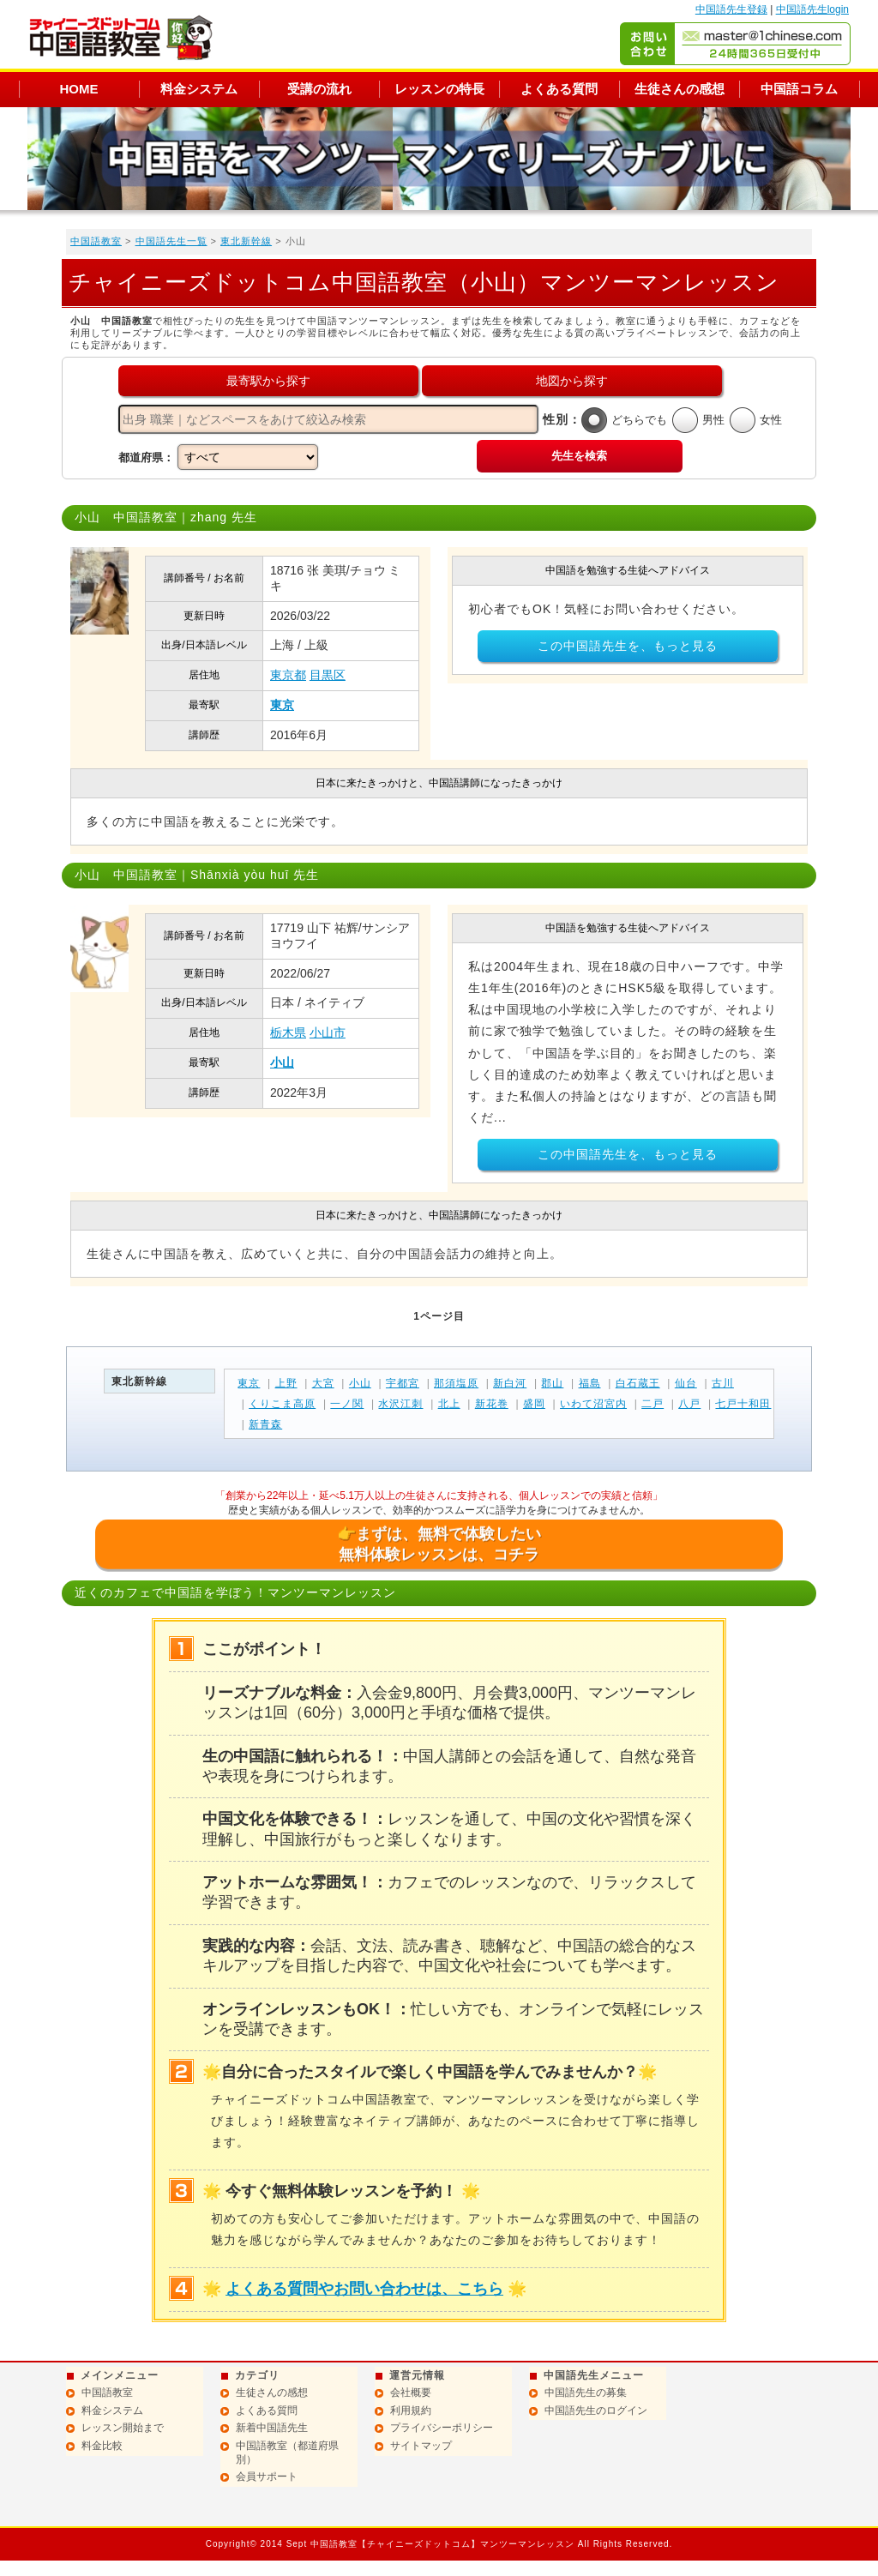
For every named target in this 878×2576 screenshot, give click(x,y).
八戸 (689, 1404)
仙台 (686, 1383)
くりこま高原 (282, 1404)
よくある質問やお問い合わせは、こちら (364, 2288)
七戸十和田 (743, 1404)
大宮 (323, 1383)
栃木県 (288, 1032)
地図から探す (572, 381)
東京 (282, 705)
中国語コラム (799, 88)
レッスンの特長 (439, 88)
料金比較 (102, 2446)
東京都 (288, 675)
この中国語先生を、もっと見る (628, 646)
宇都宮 (402, 1383)
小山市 (328, 1032)
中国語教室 (96, 241)
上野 (286, 1383)
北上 (449, 1404)
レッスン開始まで (122, 2428)
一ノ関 (347, 1404)
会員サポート (267, 2477)
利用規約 (410, 2410)
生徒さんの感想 (679, 88)
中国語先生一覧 (171, 241)
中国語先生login (812, 9)
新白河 (509, 1383)
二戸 (652, 1404)
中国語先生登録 (731, 9)
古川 (723, 1383)
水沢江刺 (400, 1404)
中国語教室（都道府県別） (287, 2452)
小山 (282, 1062)
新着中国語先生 (272, 2428)
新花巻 (491, 1404)
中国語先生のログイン (595, 2410)
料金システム (199, 88)
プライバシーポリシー (441, 2428)
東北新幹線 (246, 241)
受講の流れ (319, 88)
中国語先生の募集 (585, 2392)
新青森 (265, 1424)
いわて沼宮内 (593, 1404)
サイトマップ (421, 2446)
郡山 (552, 1383)
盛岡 (534, 1404)
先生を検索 (579, 455)
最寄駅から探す (268, 381)
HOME (79, 88)
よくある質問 (559, 88)
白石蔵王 (638, 1383)
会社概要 (410, 2392)
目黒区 (328, 675)
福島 (590, 1383)
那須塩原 (456, 1383)
